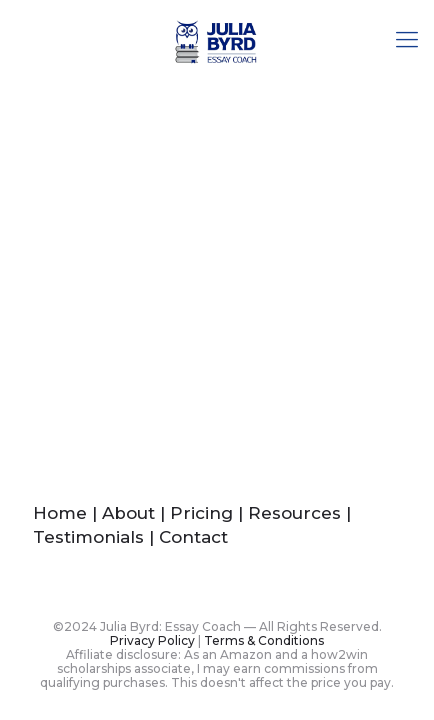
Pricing (201, 513)
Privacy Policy (152, 640)
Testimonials (88, 537)
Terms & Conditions (264, 640)
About (128, 513)
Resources (294, 513)
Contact (193, 537)
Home (60, 513)
